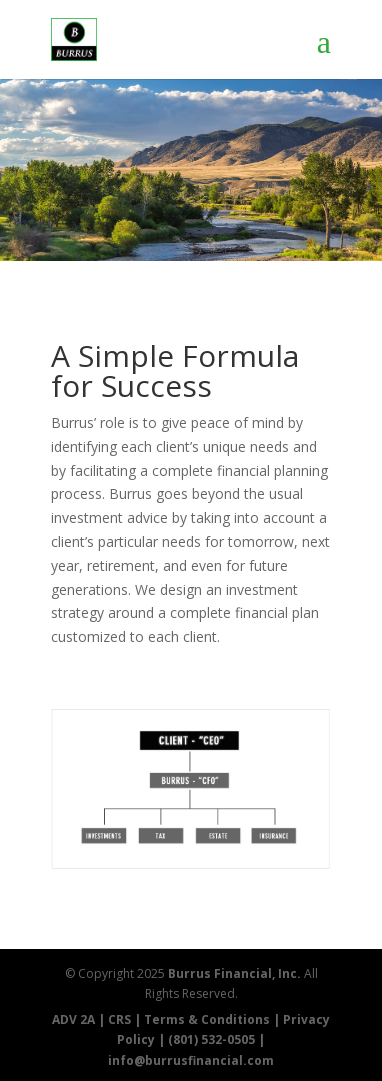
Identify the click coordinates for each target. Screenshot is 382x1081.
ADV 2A (73, 1019)
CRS (119, 1019)
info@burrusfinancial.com (191, 1060)
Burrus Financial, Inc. (234, 973)
